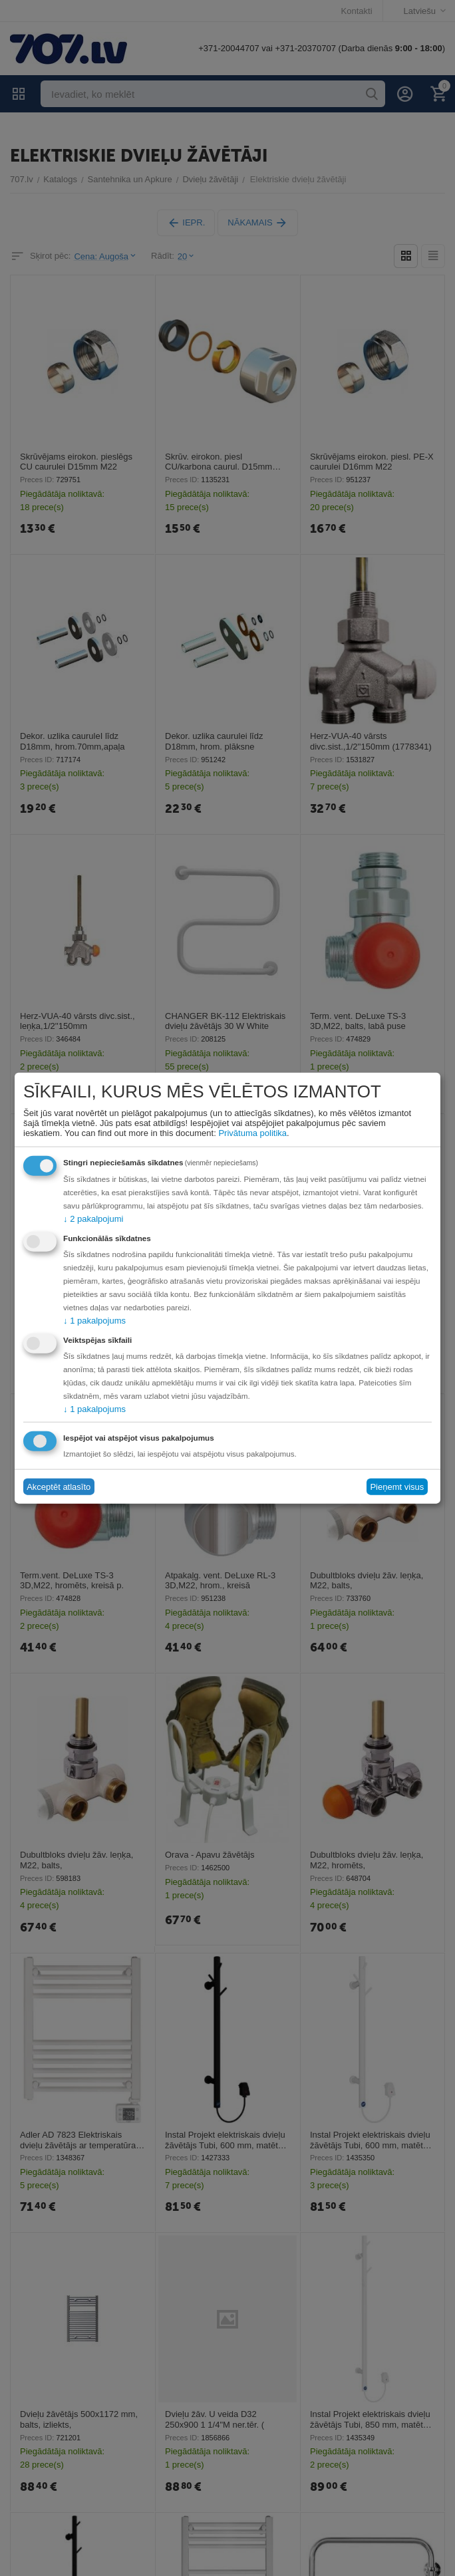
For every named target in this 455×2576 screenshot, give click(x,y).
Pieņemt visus (397, 1487)
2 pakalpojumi (93, 1218)
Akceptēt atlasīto (58, 1487)
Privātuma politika (252, 1132)
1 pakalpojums (94, 1320)
